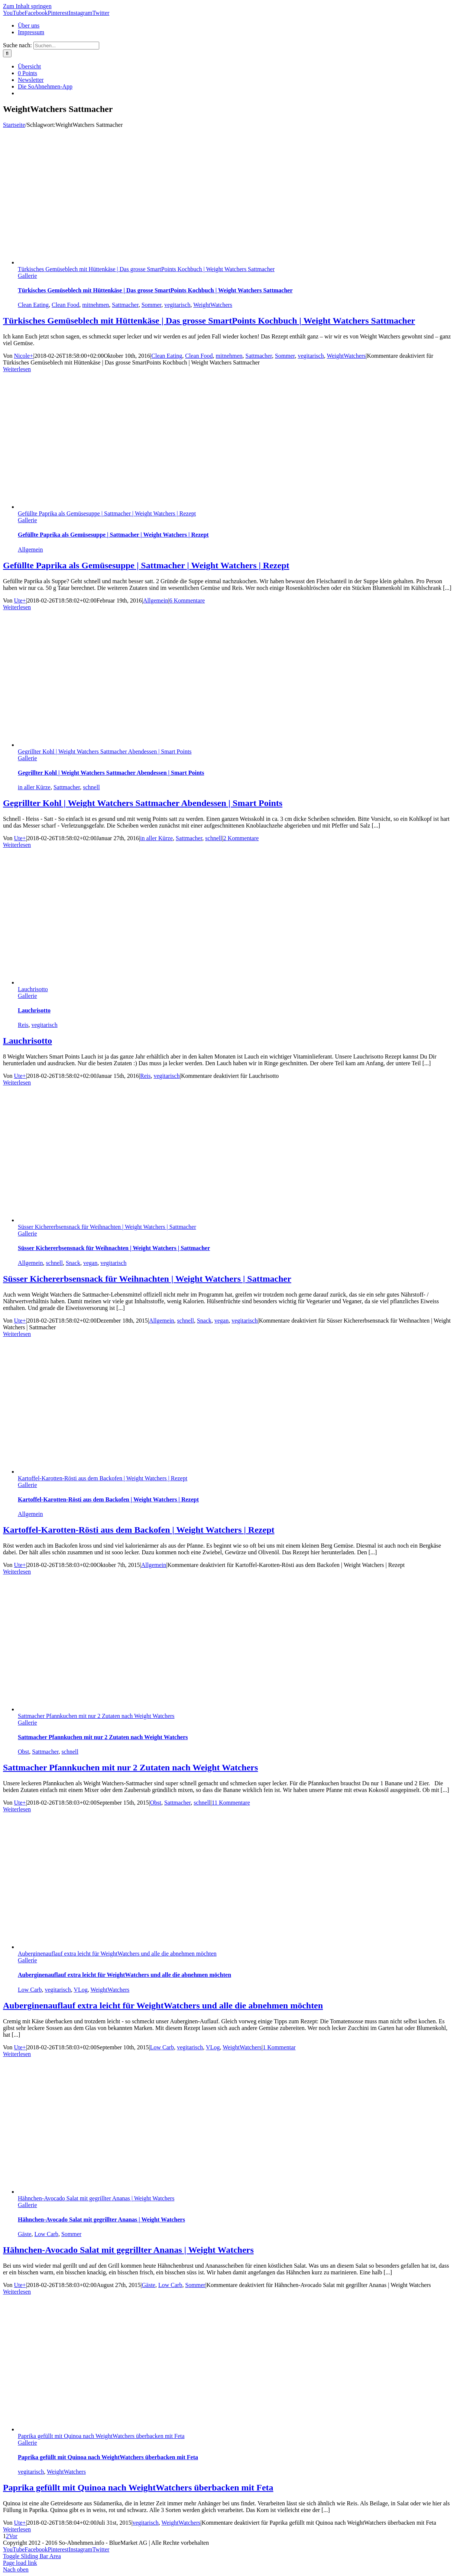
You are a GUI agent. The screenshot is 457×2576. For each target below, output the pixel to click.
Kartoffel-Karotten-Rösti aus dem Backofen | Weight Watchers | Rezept (102, 1478)
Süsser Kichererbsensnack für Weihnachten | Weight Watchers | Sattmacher (107, 1227)
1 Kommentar (279, 2047)
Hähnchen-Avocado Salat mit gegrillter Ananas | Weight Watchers (96, 2198)
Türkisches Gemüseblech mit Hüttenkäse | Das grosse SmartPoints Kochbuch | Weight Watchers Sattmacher (146, 269)
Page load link (20, 2563)
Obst (23, 1751)
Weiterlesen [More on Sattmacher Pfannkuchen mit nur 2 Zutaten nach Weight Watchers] (17, 1809)
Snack (73, 1263)
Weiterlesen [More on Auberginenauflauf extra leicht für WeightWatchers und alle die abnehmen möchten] (17, 2054)
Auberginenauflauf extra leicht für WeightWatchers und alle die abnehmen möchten (117, 1953)
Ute (18, 600)
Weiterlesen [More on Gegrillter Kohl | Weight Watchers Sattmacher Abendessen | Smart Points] (17, 845)
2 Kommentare (241, 838)
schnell (91, 787)
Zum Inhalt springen (27, 6)
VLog (80, 1989)
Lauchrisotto (33, 989)
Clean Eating (33, 305)
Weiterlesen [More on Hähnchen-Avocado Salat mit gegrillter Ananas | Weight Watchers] (17, 2291)
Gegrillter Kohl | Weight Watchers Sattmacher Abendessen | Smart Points (105, 751)
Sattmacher (125, 305)
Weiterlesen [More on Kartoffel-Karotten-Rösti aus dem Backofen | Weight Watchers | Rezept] (17, 1571)
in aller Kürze (34, 787)
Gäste (24, 2234)
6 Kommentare (187, 600)
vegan (90, 1263)
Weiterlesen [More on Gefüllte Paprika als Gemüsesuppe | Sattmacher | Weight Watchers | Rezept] (17, 607)
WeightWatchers (212, 305)
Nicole (22, 356)
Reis (23, 1025)
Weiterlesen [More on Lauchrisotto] (17, 1082)
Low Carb (30, 1989)
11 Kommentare (231, 1802)
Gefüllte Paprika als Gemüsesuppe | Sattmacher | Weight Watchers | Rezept (107, 513)
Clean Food (65, 305)
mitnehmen (95, 305)
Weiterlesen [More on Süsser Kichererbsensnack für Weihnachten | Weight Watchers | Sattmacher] (17, 1334)
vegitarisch (177, 305)
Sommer (152, 305)
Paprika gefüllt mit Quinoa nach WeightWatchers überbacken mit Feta (101, 2436)
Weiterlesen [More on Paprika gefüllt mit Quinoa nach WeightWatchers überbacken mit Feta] (17, 2529)
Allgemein (30, 549)
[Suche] (7, 53)
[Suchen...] (66, 45)
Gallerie (27, 276)
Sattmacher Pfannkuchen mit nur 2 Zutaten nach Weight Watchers (96, 1716)
